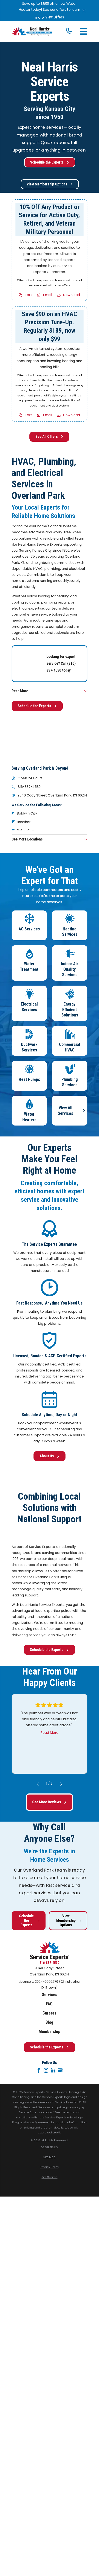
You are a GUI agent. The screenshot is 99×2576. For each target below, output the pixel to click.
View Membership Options (50, 184)
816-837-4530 (29, 786)
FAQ (49, 2004)
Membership (49, 2032)
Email (47, 295)
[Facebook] (38, 2070)
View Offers (54, 17)
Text (28, 295)
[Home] (32, 31)
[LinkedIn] (53, 2070)
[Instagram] (46, 2070)
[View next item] (61, 1784)
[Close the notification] (84, 10)
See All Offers (49, 436)
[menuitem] (49, 2147)
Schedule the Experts (49, 162)
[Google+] (60, 2070)
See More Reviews (49, 1802)
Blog (49, 2022)
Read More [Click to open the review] (49, 1733)
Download (71, 295)
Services (49, 1994)
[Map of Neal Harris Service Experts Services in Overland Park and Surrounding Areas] (49, 739)
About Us (50, 1456)
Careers (49, 2013)
